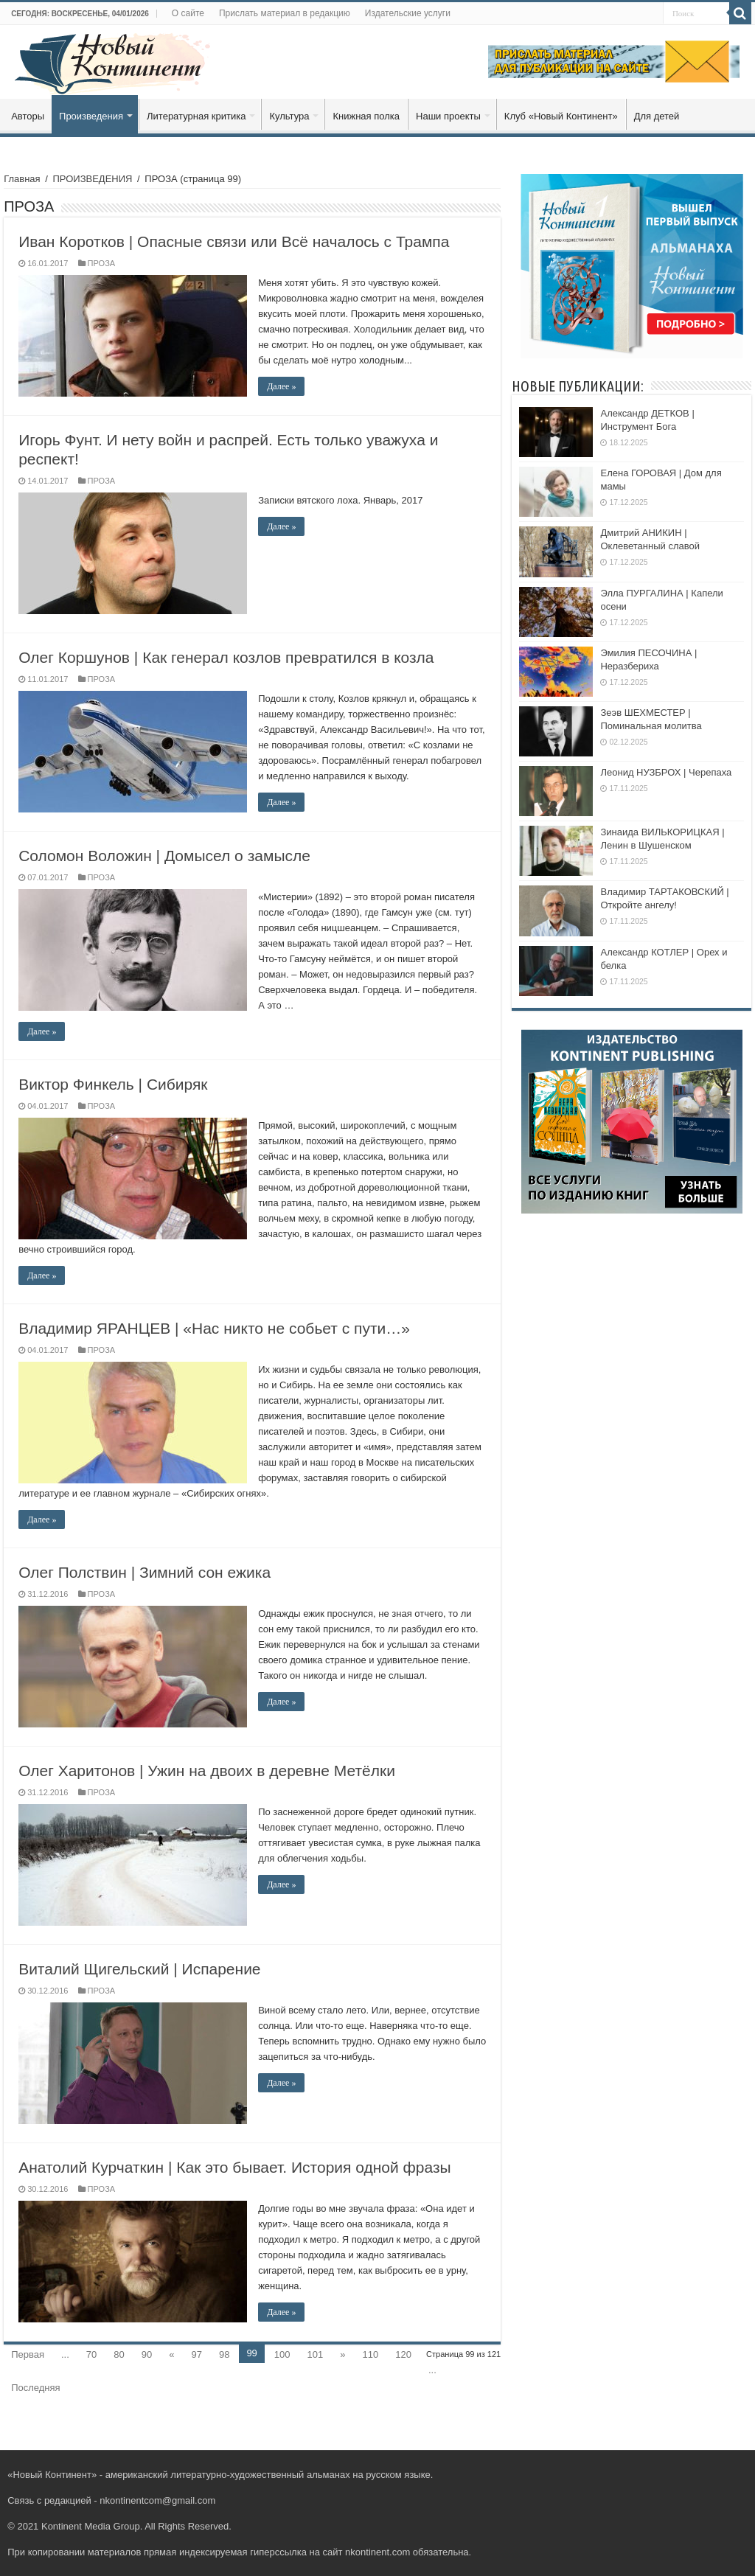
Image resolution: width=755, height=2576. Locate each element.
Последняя (35, 2387)
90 (147, 2354)
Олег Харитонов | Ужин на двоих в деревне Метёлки (206, 1770)
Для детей (657, 116)
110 (371, 2354)
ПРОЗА (102, 263)
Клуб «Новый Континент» (561, 116)
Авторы (27, 116)
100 (282, 2354)
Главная (22, 178)
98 (224, 2354)
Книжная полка (366, 116)
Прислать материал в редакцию (284, 13)
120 (403, 2354)
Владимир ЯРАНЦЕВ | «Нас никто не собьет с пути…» (214, 1328)
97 (196, 2354)
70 (91, 2354)
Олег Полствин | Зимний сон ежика (144, 1572)
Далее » (281, 386)
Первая (27, 2354)
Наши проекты (448, 116)
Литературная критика (196, 116)
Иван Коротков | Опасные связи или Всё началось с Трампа (233, 241)
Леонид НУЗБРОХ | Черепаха (665, 772)
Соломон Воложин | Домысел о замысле (164, 855)
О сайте (188, 13)
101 (315, 2354)
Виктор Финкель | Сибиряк (112, 1084)
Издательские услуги (407, 13)
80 (119, 2354)
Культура (289, 116)
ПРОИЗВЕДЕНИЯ (92, 178)
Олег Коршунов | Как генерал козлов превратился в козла (226, 657)
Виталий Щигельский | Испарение (139, 1968)
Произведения (91, 116)
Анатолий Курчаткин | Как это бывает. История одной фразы (234, 2167)
